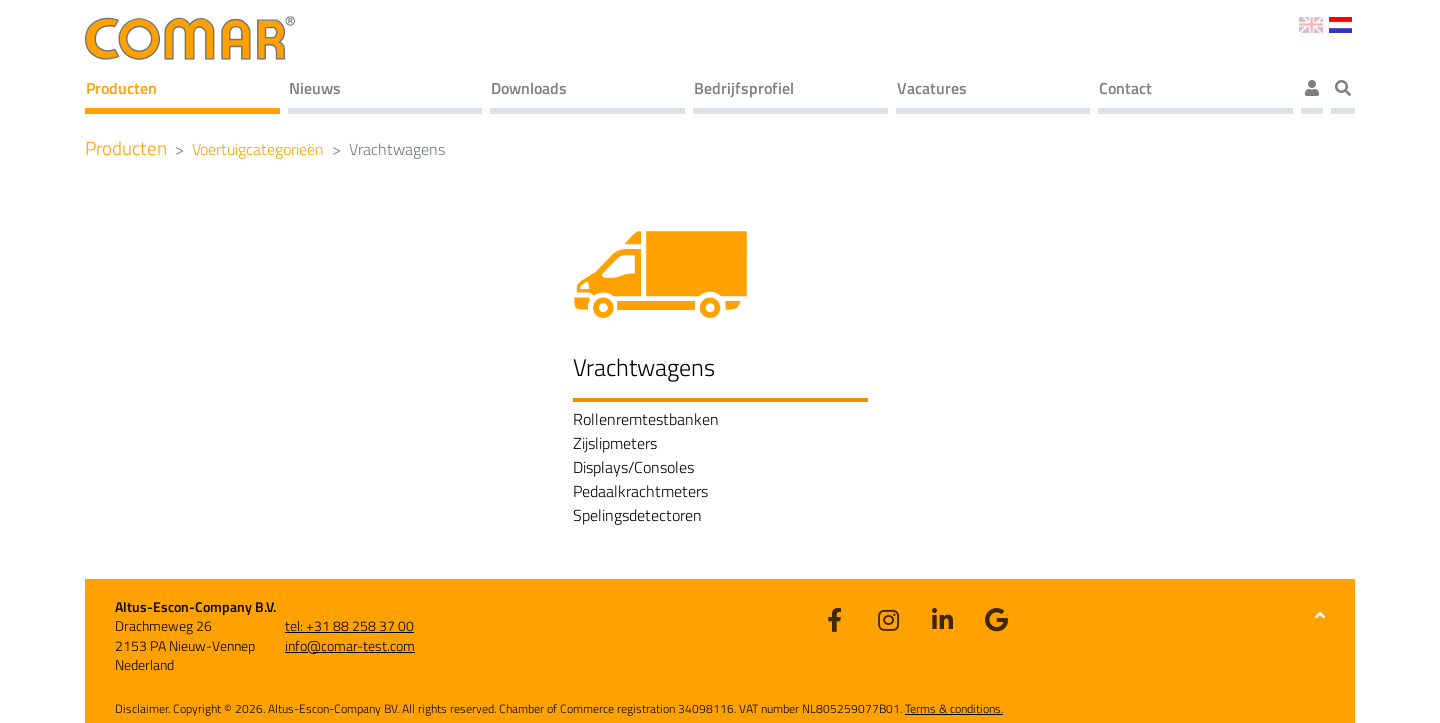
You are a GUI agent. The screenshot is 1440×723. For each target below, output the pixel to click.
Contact (1125, 88)
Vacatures (932, 88)
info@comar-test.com (350, 645)
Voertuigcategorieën (258, 149)
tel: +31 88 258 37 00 (349, 625)
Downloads (529, 88)
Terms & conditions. (954, 708)
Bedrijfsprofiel (744, 88)
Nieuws (315, 88)
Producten (121, 88)
